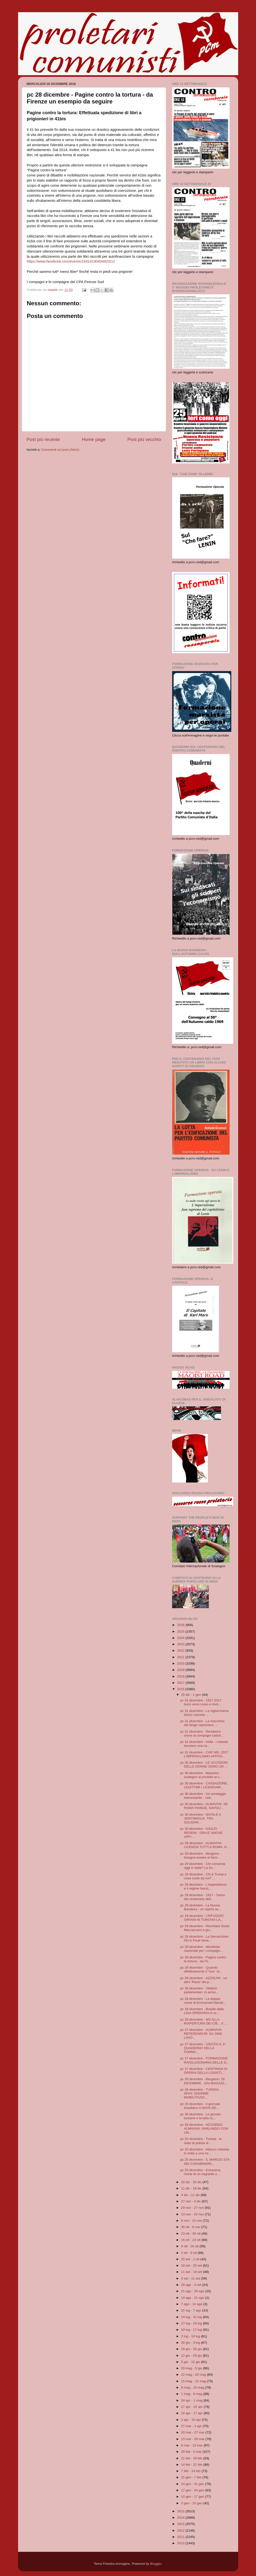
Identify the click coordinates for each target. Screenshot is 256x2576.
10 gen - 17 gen (193, 2496)
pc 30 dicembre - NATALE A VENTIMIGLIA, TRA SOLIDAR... (200, 1818)
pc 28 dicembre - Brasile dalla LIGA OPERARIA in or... (202, 2011)
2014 (181, 2517)
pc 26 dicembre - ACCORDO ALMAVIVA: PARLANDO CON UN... (204, 2128)
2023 (181, 1644)
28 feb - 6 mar (192, 2451)
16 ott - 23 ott (191, 2240)
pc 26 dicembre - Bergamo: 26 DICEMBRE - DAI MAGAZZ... (203, 2081)
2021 (181, 1657)
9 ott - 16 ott (190, 2246)
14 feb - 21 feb (192, 2464)
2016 (181, 1689)
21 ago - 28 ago (193, 2291)
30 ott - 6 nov (191, 2227)
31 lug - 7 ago (191, 2310)
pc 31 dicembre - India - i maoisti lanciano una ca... (204, 1744)
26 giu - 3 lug (191, 2342)
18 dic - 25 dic (192, 2182)
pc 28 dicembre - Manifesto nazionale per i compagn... (201, 1948)
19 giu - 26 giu (192, 2349)
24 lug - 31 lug (192, 2317)
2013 (181, 2524)
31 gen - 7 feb (191, 2477)
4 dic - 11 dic (191, 2195)
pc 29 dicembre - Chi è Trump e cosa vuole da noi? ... (203, 1876)
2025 (181, 1631)
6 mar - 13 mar (192, 2445)
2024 (181, 1638)
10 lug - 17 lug (192, 2329)
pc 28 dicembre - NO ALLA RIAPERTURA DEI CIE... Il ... (203, 2021)
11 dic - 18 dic (192, 2188)
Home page (94, 439)
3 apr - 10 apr (191, 2420)
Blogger (155, 2564)
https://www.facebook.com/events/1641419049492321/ (71, 261)
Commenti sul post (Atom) (60, 449)
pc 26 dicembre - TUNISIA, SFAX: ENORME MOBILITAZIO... (200, 2093)
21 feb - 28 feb (192, 2458)
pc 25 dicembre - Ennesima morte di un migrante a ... (200, 2172)
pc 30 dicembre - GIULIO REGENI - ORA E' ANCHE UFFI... (201, 1832)
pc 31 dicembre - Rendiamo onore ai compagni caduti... (201, 1733)
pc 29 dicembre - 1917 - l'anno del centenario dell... (202, 1897)
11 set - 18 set (192, 2272)
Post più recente (43, 439)
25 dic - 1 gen (191, 1695)
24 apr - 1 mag (192, 2400)
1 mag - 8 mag (192, 2394)
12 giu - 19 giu (192, 2355)
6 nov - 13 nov (192, 2220)
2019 (181, 1670)
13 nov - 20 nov (193, 2214)
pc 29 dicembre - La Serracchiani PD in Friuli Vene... (204, 1938)
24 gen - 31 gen (193, 2484)
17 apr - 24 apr (192, 2407)
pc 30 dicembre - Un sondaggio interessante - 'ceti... (203, 1795)
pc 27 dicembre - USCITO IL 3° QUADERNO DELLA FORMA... (203, 2048)
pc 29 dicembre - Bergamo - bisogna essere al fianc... (200, 1855)
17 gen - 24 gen (193, 2490)
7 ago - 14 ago (192, 2304)
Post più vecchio (144, 439)
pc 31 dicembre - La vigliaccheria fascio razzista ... (204, 1713)
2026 (181, 1625)
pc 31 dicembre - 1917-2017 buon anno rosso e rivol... (201, 1702)
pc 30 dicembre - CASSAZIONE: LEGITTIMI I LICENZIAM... (204, 1785)
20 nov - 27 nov (193, 2207)
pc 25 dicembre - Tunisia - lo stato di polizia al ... (201, 2141)
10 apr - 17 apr (192, 2413)
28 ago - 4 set (191, 2285)
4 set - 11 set (191, 2278)
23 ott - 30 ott (191, 2233)
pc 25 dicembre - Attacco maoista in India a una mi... (204, 2151)
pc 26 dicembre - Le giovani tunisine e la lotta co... (200, 2116)
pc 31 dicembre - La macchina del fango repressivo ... (202, 1723)
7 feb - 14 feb (191, 2471)
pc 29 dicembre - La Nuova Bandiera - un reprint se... (200, 1907)
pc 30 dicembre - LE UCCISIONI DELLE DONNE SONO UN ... (204, 1764)
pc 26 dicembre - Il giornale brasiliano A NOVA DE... (200, 2106)
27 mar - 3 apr (192, 2426)
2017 (181, 1683)
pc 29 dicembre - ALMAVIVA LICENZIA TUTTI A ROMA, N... (204, 1845)
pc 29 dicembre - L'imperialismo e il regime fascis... (203, 1886)
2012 (181, 2530)
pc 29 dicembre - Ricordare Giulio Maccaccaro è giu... (204, 1928)
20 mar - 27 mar (193, 2432)
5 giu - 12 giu (191, 2362)
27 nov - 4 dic (191, 2201)
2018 (181, 1676)
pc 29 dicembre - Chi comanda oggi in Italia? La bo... (202, 1866)
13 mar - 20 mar (193, 2439)
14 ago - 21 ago (193, 2298)
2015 (181, 2511)
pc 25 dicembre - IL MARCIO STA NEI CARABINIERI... (204, 2161)
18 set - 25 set (192, 2265)
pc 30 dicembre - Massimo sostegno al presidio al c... (201, 1775)
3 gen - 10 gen (192, 2503)
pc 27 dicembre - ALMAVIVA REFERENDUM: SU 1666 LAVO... (201, 2033)
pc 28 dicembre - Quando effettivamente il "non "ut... (201, 1969)
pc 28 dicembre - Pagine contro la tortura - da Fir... (203, 1959)
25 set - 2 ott (190, 2259)
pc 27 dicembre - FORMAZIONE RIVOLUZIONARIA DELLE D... (204, 2060)
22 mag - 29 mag (194, 2374)
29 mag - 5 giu (192, 2368)
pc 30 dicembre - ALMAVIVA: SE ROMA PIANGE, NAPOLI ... (204, 1806)
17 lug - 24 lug (192, 2323)
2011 (181, 2537)
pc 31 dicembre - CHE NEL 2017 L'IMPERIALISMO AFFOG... (204, 1754)
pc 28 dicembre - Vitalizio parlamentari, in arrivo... (199, 1990)
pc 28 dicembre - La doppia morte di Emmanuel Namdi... (203, 2000)
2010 (181, 2543)
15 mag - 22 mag (194, 2381)
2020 (181, 1663)
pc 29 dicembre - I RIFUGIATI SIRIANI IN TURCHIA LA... (202, 1918)
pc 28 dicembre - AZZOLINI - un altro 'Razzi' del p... (203, 1980)
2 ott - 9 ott (189, 2253)
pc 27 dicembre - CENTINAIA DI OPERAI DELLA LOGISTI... (203, 2071)
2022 (181, 1650)
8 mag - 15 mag (193, 2387)
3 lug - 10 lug (191, 2336)
